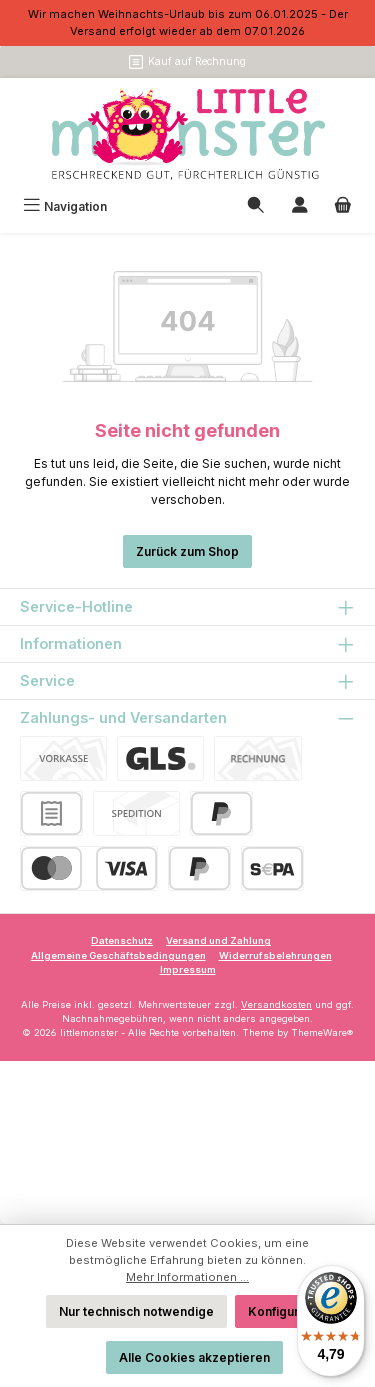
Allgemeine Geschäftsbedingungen (118, 955)
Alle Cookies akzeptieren (194, 1357)
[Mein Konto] (300, 206)
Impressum (188, 969)
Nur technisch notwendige (136, 1311)
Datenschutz (122, 940)
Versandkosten (276, 1004)
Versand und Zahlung (218, 940)
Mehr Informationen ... (187, 1277)
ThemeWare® (322, 1032)
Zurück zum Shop (187, 551)
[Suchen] (256, 206)
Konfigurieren (289, 1311)
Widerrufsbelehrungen (275, 955)
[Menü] (65, 206)
